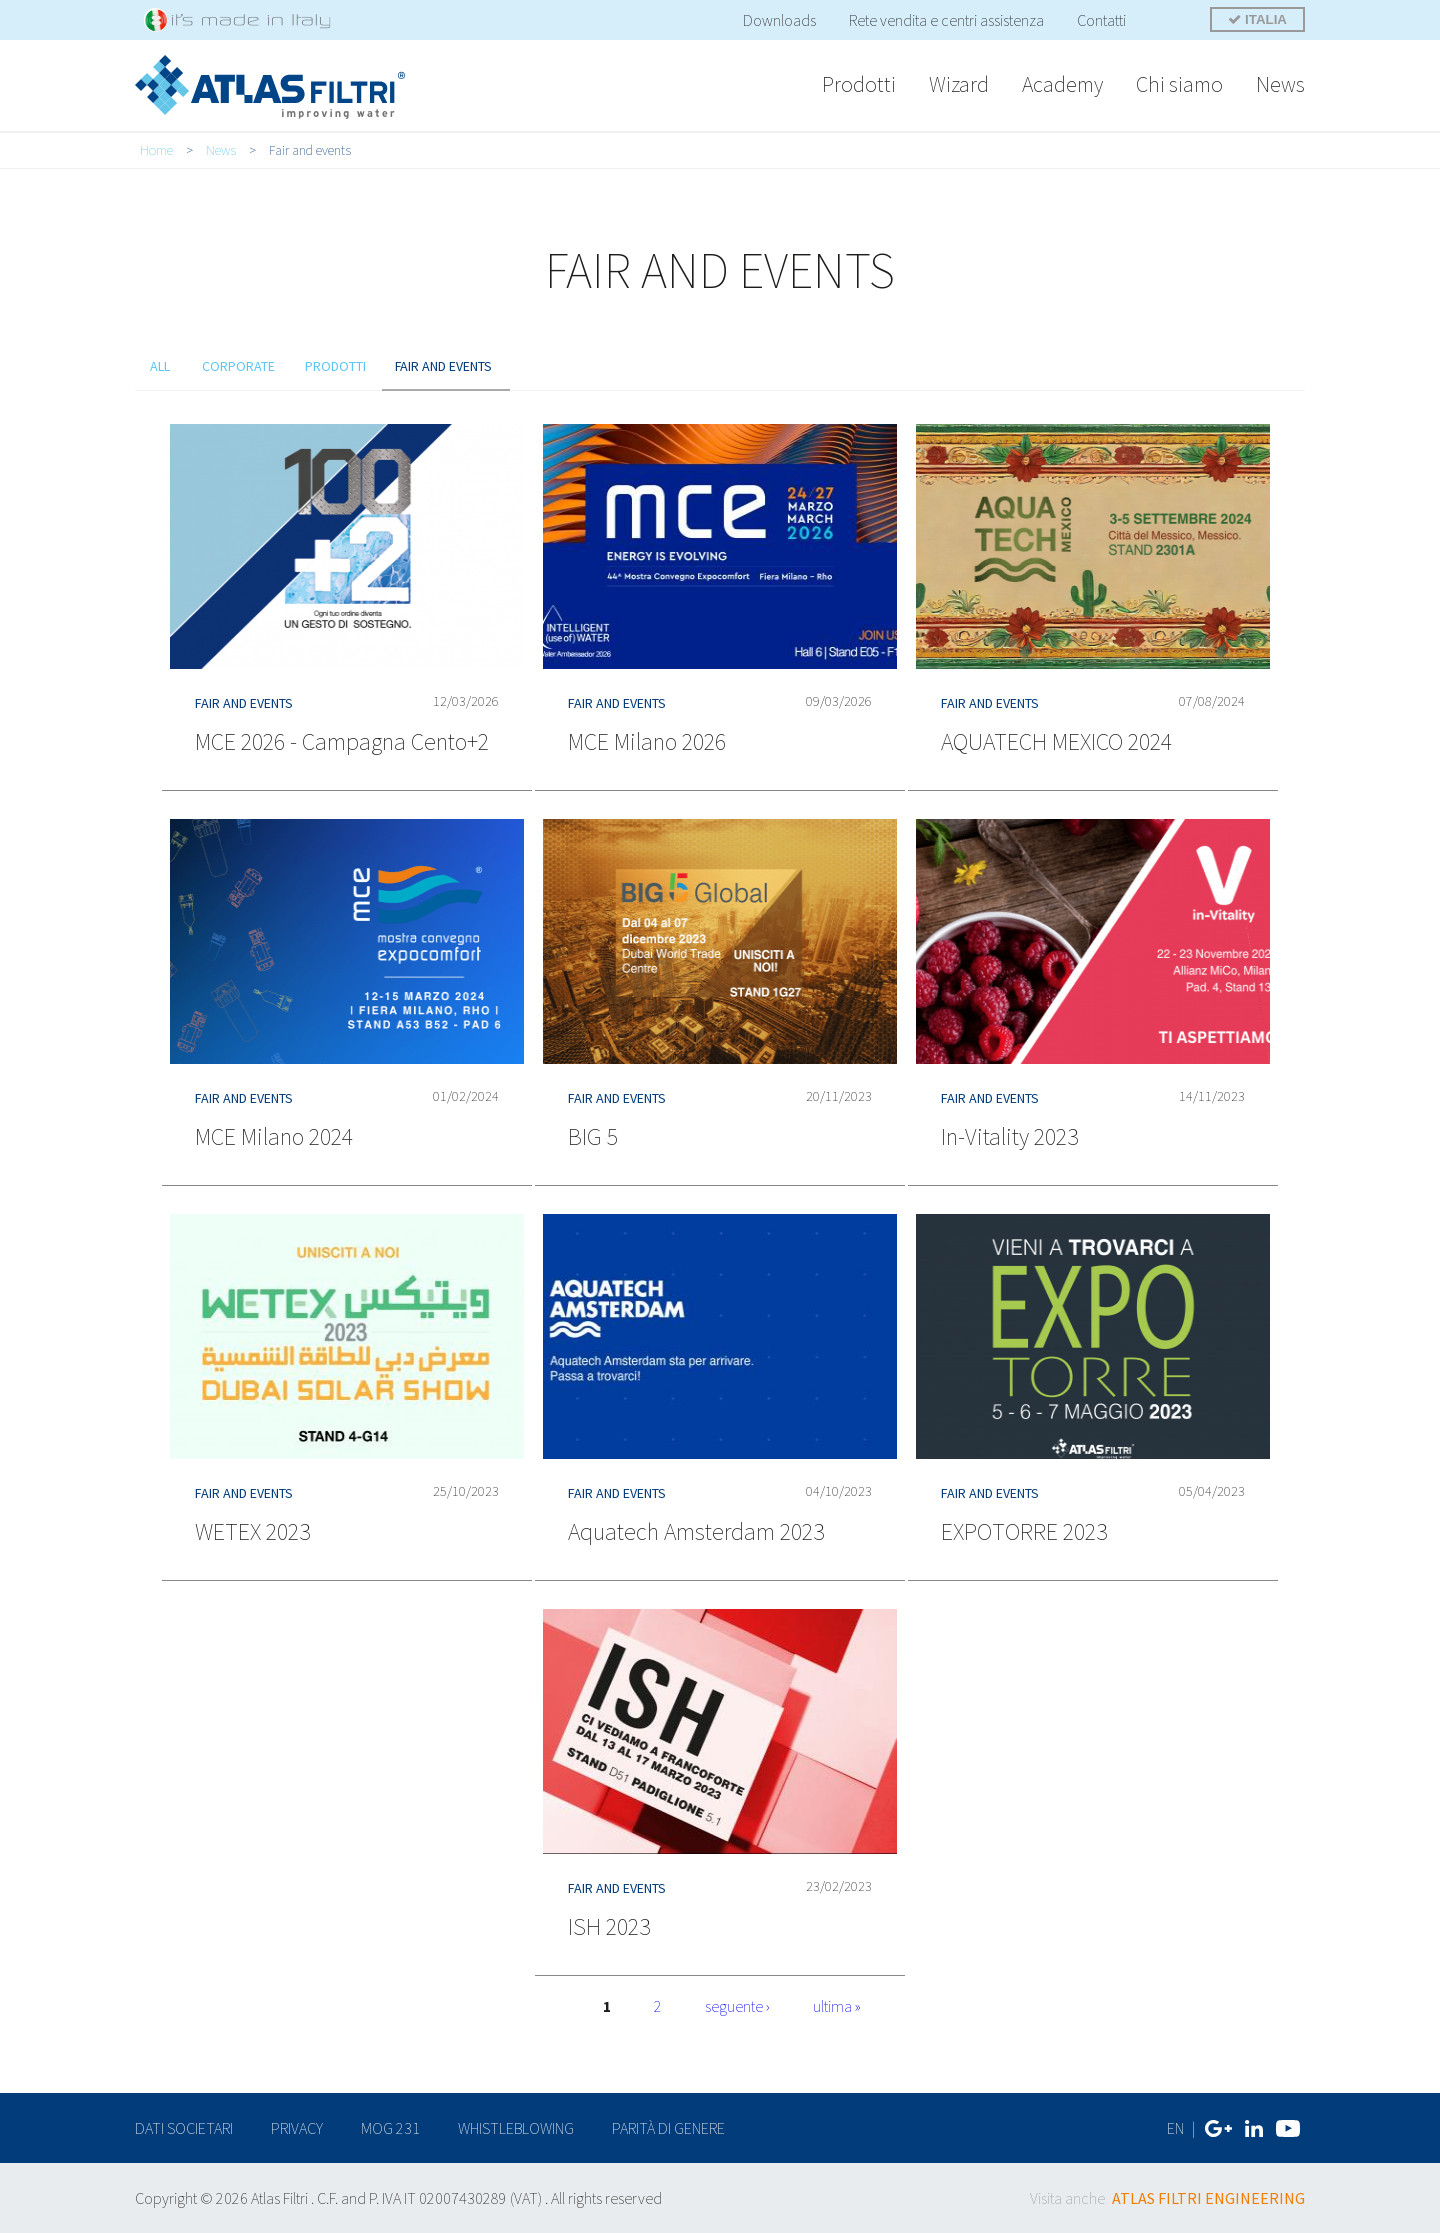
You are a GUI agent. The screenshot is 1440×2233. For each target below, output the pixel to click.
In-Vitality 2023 (1009, 1136)
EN (1175, 2128)
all (160, 366)
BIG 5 (593, 1136)
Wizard (959, 84)
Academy (1062, 84)
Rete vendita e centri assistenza (946, 20)
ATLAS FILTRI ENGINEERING (1208, 2198)
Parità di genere (668, 2128)
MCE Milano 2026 (647, 741)
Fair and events (446, 366)
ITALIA (1257, 19)
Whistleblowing (516, 2128)
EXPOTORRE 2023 (1024, 1531)
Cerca (1169, 22)
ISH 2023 (609, 1926)
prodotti (336, 366)
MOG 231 (390, 2128)
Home (156, 150)
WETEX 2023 (252, 1531)
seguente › (737, 2006)
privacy (297, 2128)
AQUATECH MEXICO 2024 (1056, 741)
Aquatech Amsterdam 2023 (696, 1531)
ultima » (837, 2006)
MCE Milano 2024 (274, 1136)
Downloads (779, 20)
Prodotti (859, 84)
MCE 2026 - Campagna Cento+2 (342, 741)
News (1280, 84)
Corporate (239, 366)
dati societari (184, 2128)
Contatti (1101, 20)
